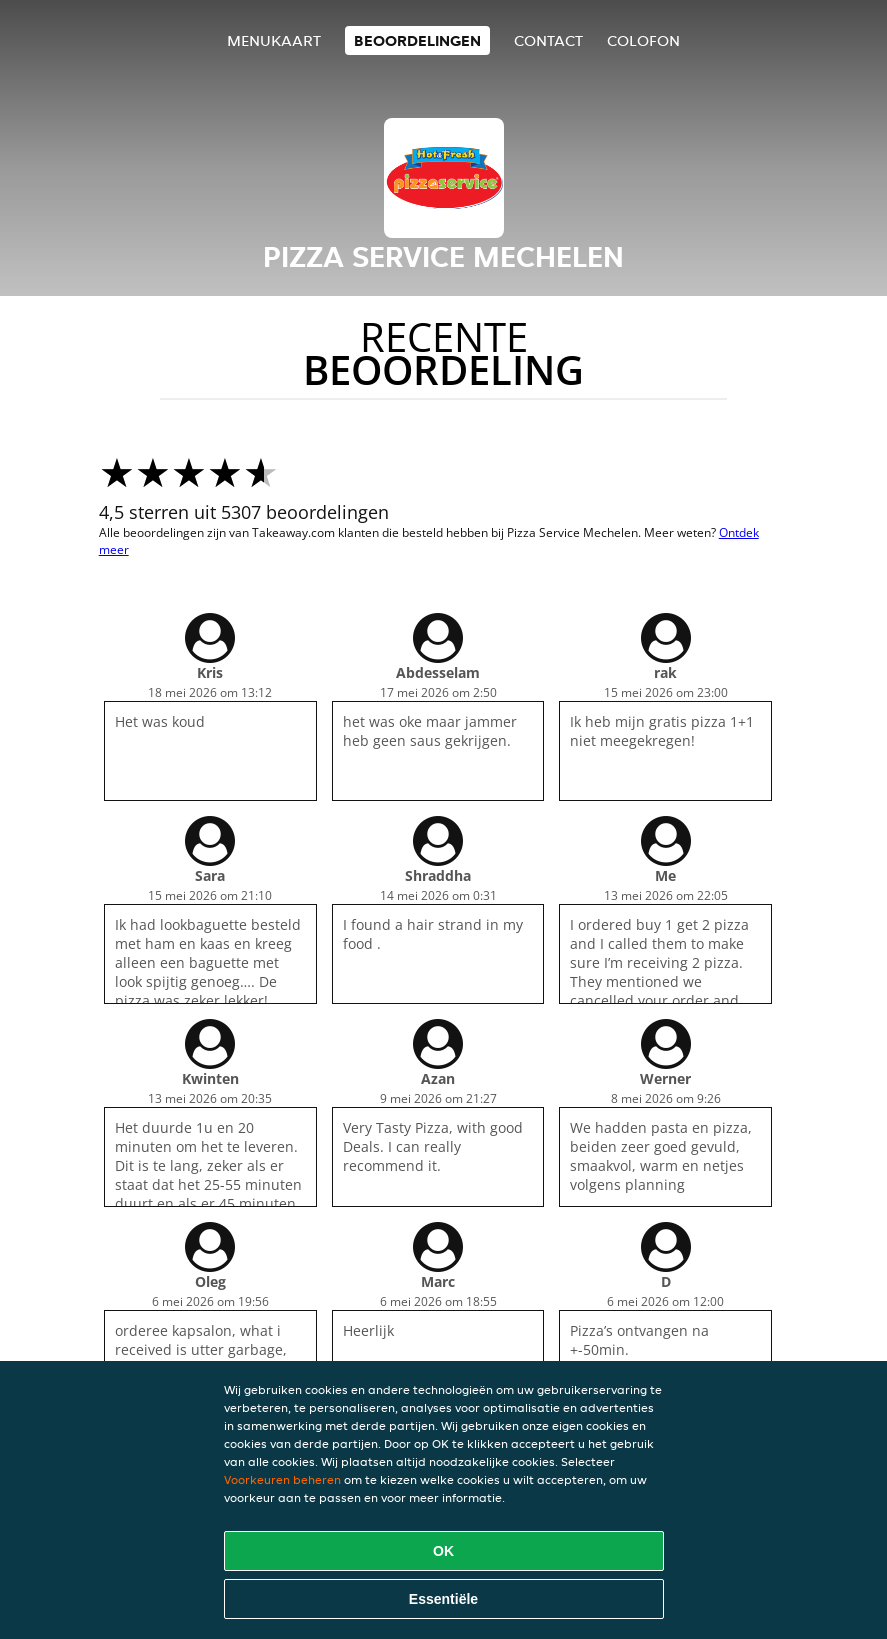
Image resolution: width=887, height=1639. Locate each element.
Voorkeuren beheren (282, 1479)
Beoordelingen (417, 40)
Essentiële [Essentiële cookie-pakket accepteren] (443, 1599)
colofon (643, 40)
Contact (548, 40)
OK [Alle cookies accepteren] (443, 1551)
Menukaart (274, 40)
